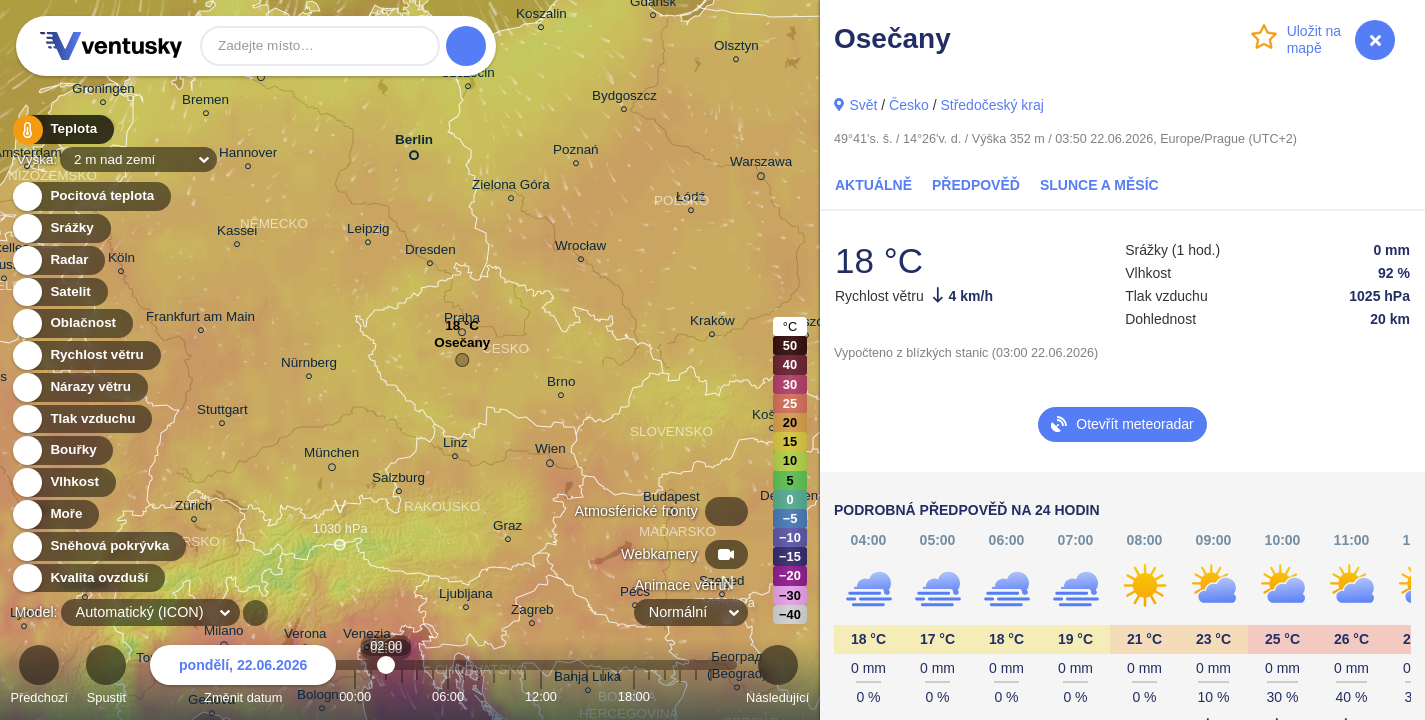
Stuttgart (222, 412)
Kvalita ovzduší (87, 578)
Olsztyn (736, 48)
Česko (909, 105)
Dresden (430, 252)
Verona (305, 636)
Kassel (237, 233)
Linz (455, 445)
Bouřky (62, 450)
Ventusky (108, 46)
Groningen (103, 91)
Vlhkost (63, 482)
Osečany (462, 347)
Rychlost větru (85, 355)
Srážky (60, 228)
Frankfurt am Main (200, 319)
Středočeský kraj (991, 105)
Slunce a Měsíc (1099, 185)
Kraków (712, 323)
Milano (224, 634)
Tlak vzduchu (81, 419)
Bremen (205, 102)
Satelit (59, 292)
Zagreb (532, 612)
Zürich (193, 508)
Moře (55, 514)
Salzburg (398, 480)
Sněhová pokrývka (98, 546)
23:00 (711, 696)
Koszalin (541, 16)
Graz (507, 528)
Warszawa (761, 165)
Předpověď (976, 185)
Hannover (248, 155)
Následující (777, 677)
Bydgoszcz (624, 98)
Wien (550, 452)
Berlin (414, 143)
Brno (561, 384)
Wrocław (580, 248)
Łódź (690, 199)
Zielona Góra (511, 187)
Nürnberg (309, 365)
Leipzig (368, 231)
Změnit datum (243, 677)
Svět (863, 105)
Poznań (576, 152)
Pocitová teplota (90, 196)
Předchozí (39, 677)
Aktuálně (873, 185)
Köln (121, 260)
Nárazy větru (79, 387)
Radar (58, 260)
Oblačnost (71, 323)
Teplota (62, 129)
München (331, 456)
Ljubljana (466, 596)
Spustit (106, 677)
